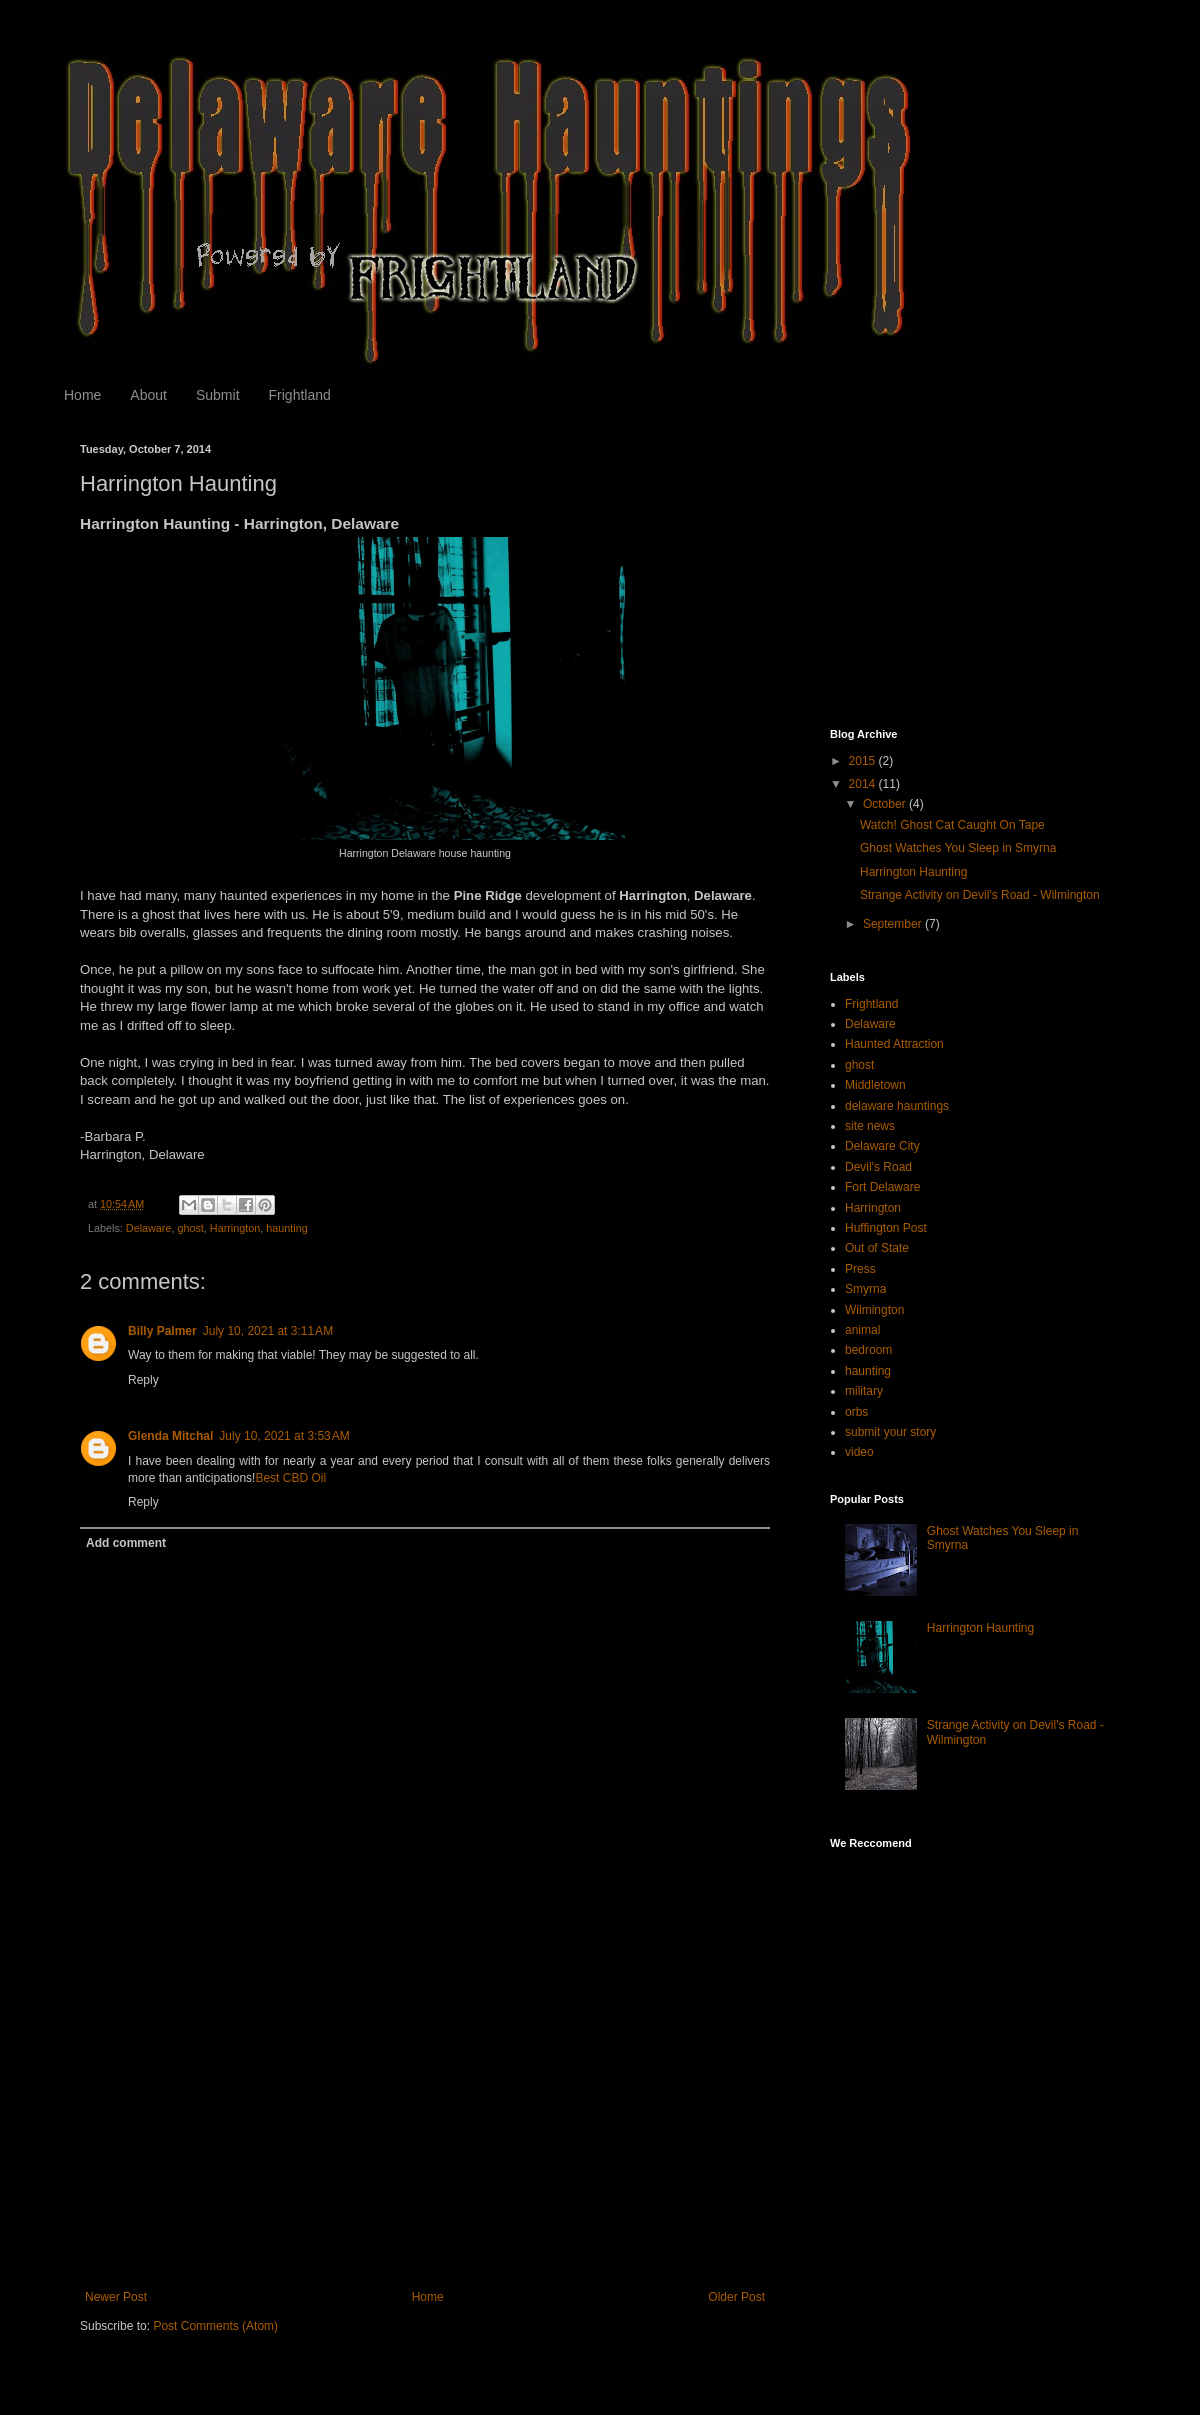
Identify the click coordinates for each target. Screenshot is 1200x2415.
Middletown (875, 1085)
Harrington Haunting (913, 872)
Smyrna (865, 1289)
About (148, 395)
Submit (218, 395)
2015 (864, 761)
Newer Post (116, 2297)
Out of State (877, 1248)
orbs (856, 1412)
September (894, 924)
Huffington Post (886, 1228)
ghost (190, 1228)
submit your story (890, 1432)
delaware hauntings (897, 1106)
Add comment (126, 1543)
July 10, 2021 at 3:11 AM (268, 1331)
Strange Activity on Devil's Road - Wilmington (980, 895)
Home (82, 395)
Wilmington (874, 1310)
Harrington (235, 1228)
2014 (864, 784)
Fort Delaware (882, 1187)
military (864, 1391)
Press (860, 1269)
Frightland (300, 395)
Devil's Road (878, 1167)
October (886, 804)
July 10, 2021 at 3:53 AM (284, 1436)
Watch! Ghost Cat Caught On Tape (952, 825)
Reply (143, 1380)
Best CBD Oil (290, 1478)
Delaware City (882, 1146)
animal (862, 1330)
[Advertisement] (425, 2140)
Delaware (149, 1228)
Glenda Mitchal (170, 1436)
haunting (286, 1228)
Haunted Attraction (894, 1044)
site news (870, 1126)
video (859, 1452)
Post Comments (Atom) (215, 2326)
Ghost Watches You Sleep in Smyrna (958, 848)
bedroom (868, 1350)
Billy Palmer (162, 1331)
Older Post (736, 2297)
